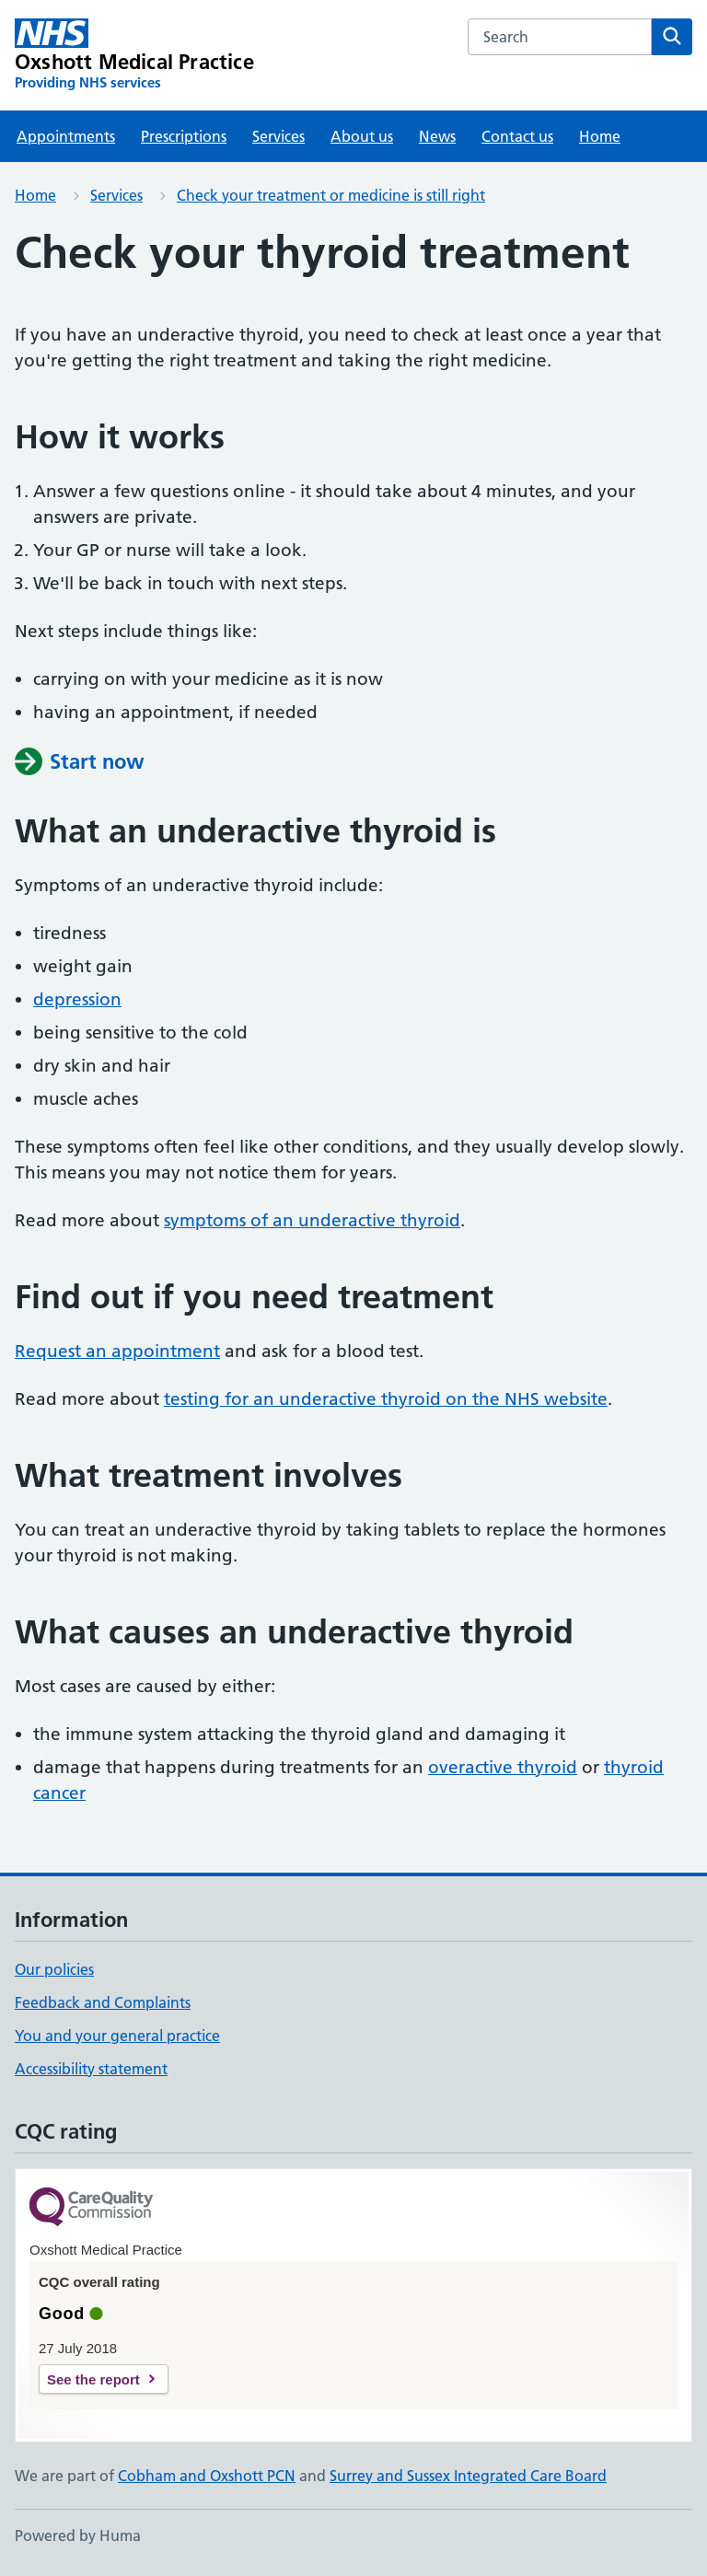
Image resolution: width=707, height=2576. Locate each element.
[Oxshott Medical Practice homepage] (134, 55)
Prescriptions (183, 136)
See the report (93, 2379)
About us (361, 136)
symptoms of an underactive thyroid (312, 1220)
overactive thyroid (502, 1767)
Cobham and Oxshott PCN (207, 2475)
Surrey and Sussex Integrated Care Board (468, 2475)
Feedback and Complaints (103, 2002)
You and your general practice (117, 2035)
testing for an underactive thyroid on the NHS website (386, 1399)
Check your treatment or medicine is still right (331, 195)
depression (77, 999)
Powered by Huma (78, 2535)
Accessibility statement (91, 2069)
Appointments (66, 136)
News (437, 136)
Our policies (54, 1969)
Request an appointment (117, 1351)
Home (599, 136)
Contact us (517, 136)
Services (278, 136)
